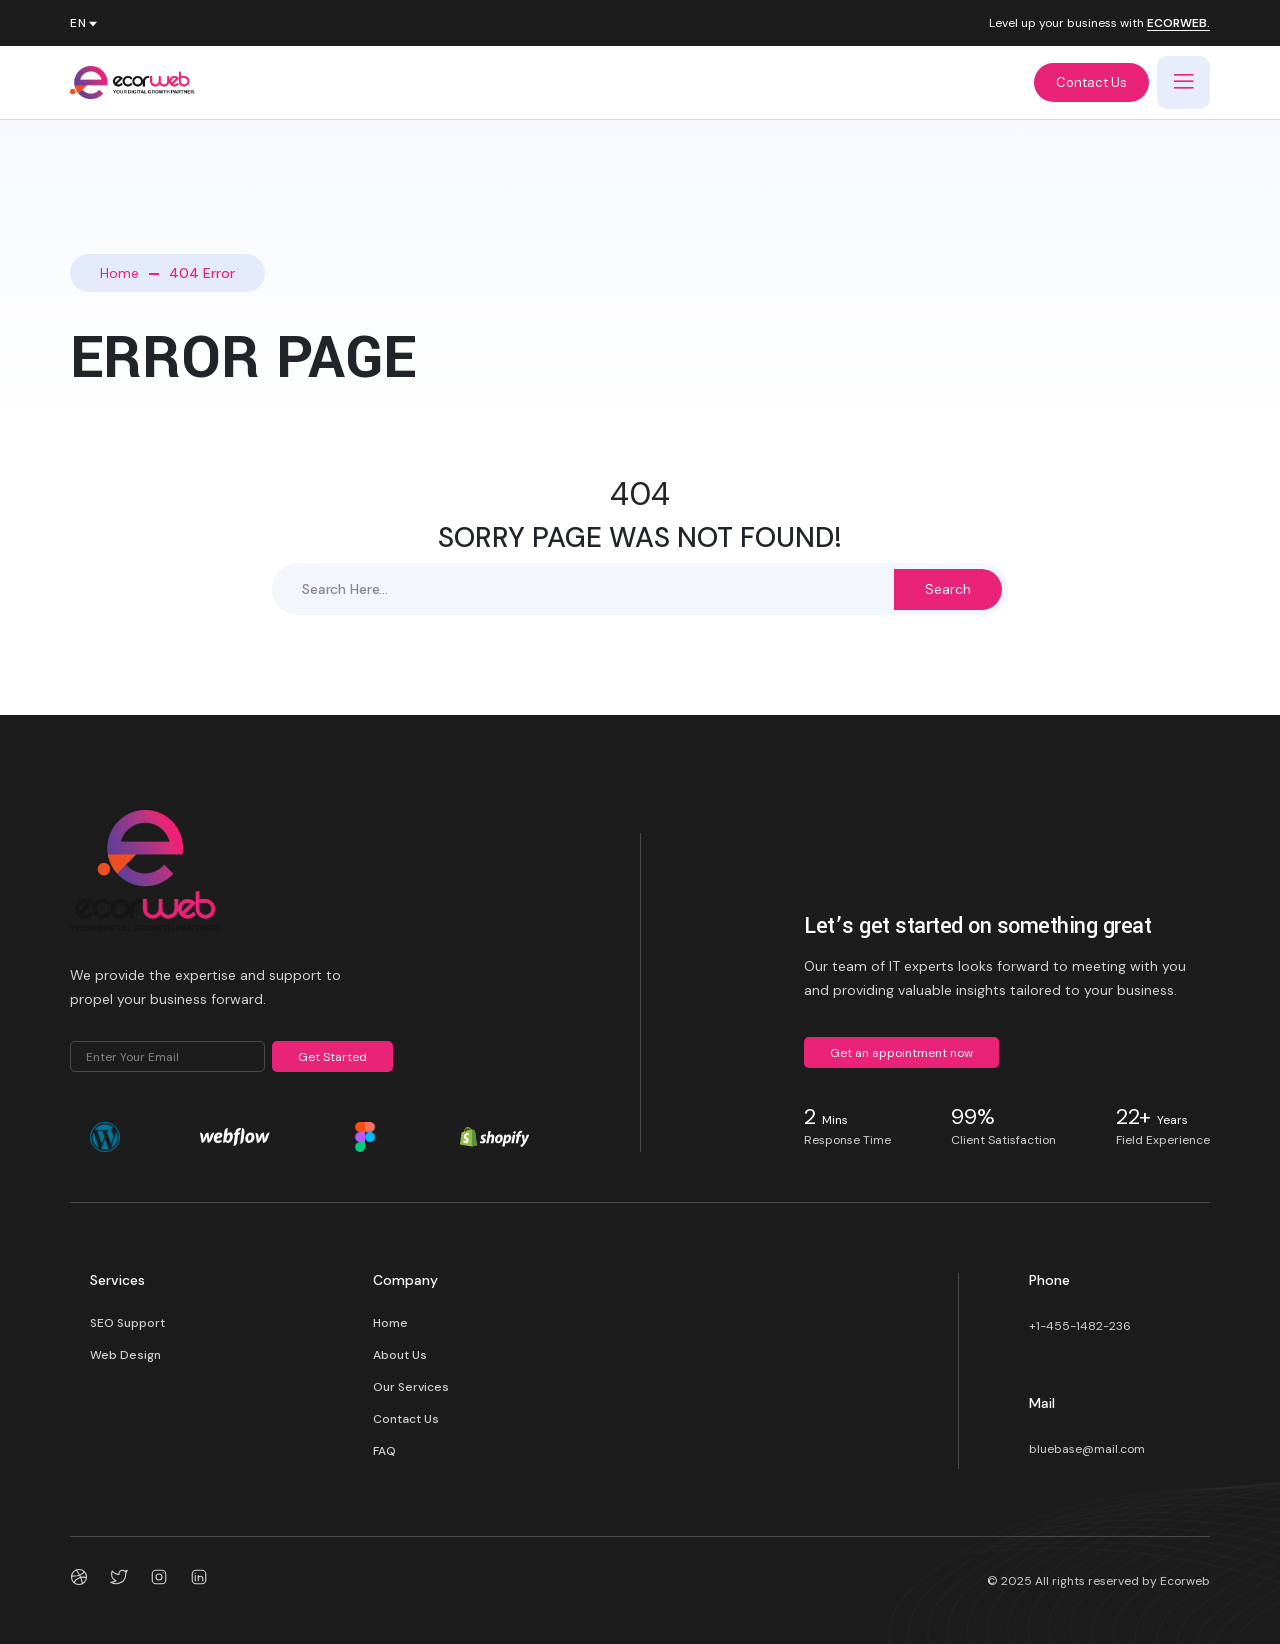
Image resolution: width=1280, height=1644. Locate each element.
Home (119, 273)
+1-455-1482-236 (1080, 1326)
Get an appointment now (901, 1053)
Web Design (125, 1355)
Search (948, 589)
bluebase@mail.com (1087, 1449)
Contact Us (1091, 82)
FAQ (384, 1451)
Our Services (411, 1387)
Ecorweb (1185, 1581)
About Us (400, 1355)
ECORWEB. (1178, 24)
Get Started (332, 1057)
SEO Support (127, 1323)
